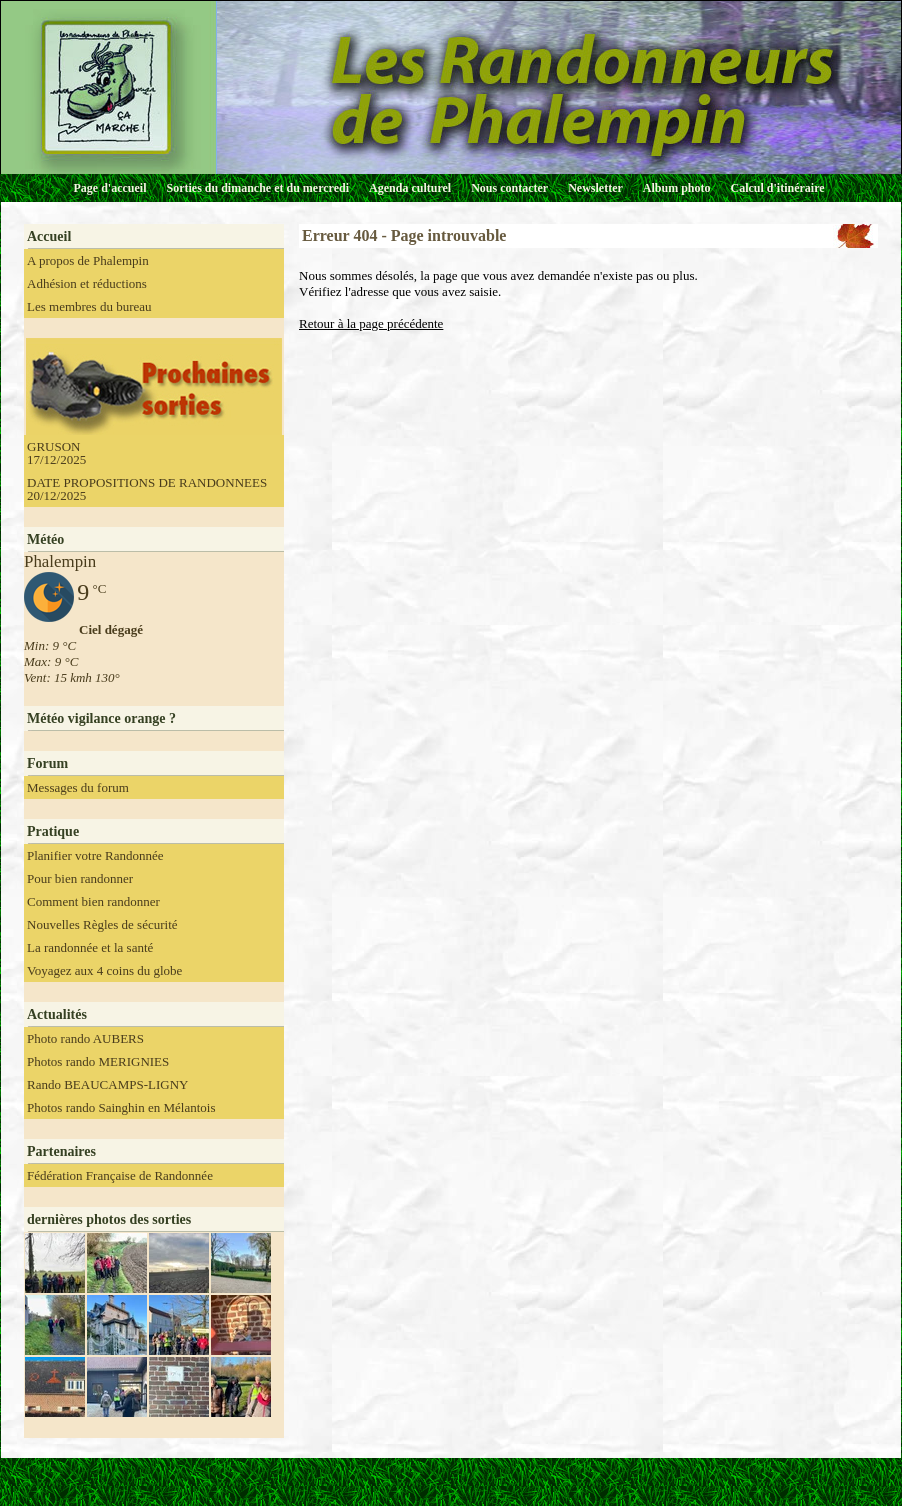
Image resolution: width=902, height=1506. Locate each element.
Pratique (53, 831)
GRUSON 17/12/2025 (56, 453)
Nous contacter (509, 188)
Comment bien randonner (93, 901)
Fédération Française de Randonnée (120, 1175)
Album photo (677, 188)
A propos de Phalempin (88, 260)
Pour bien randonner (80, 878)
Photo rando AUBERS (85, 1038)
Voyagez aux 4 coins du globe (104, 970)
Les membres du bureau (89, 306)
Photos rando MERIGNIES (98, 1061)
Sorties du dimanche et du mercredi (257, 188)
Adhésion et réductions (87, 283)
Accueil (49, 236)
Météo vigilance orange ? (101, 718)
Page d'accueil (110, 188)
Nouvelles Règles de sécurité (102, 924)
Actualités (57, 1014)
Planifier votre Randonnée (95, 855)
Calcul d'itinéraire (777, 188)
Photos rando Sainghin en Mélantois (121, 1107)
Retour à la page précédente (371, 323)
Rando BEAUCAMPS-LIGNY (107, 1084)
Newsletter (595, 188)
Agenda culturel (410, 188)
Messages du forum (78, 787)
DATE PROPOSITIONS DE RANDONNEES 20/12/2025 (147, 489)
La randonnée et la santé (90, 947)
